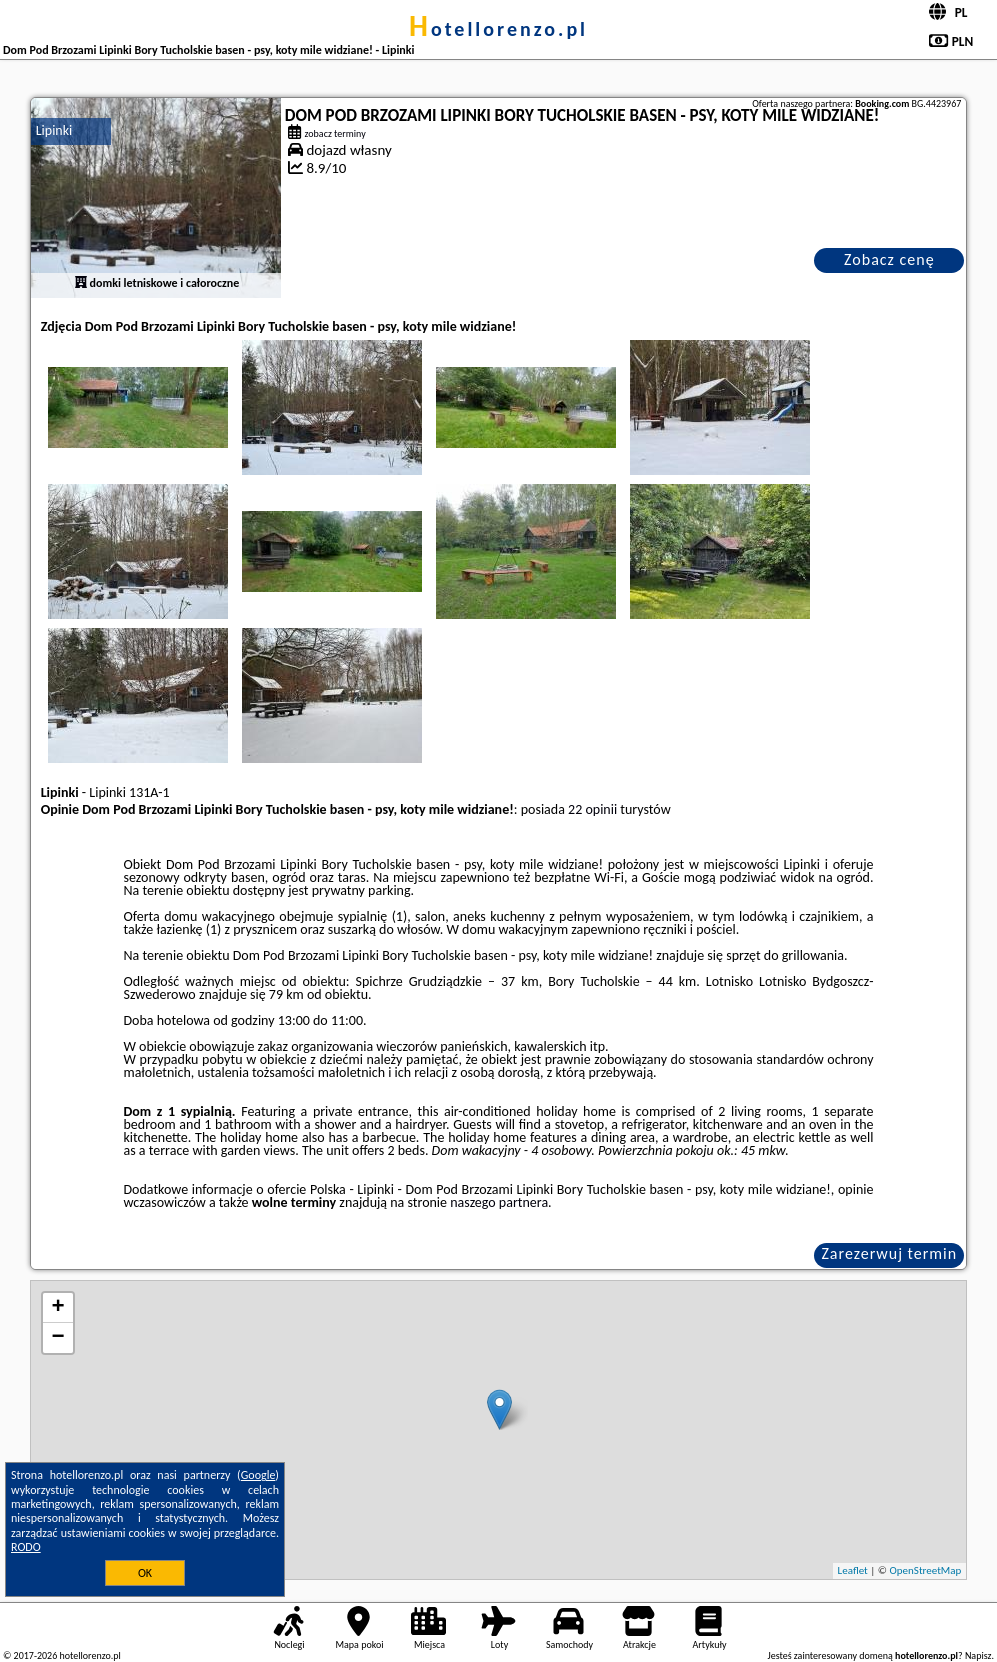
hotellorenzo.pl (498, 29)
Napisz (978, 1655)
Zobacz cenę (889, 259)
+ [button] (58, 1308)
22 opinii (592, 809)
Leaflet (853, 1570)
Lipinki (54, 130)
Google (258, 1475)
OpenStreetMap (926, 1570)
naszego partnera (499, 1202)
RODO (26, 1547)
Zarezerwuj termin (889, 1253)
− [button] (58, 1338)
